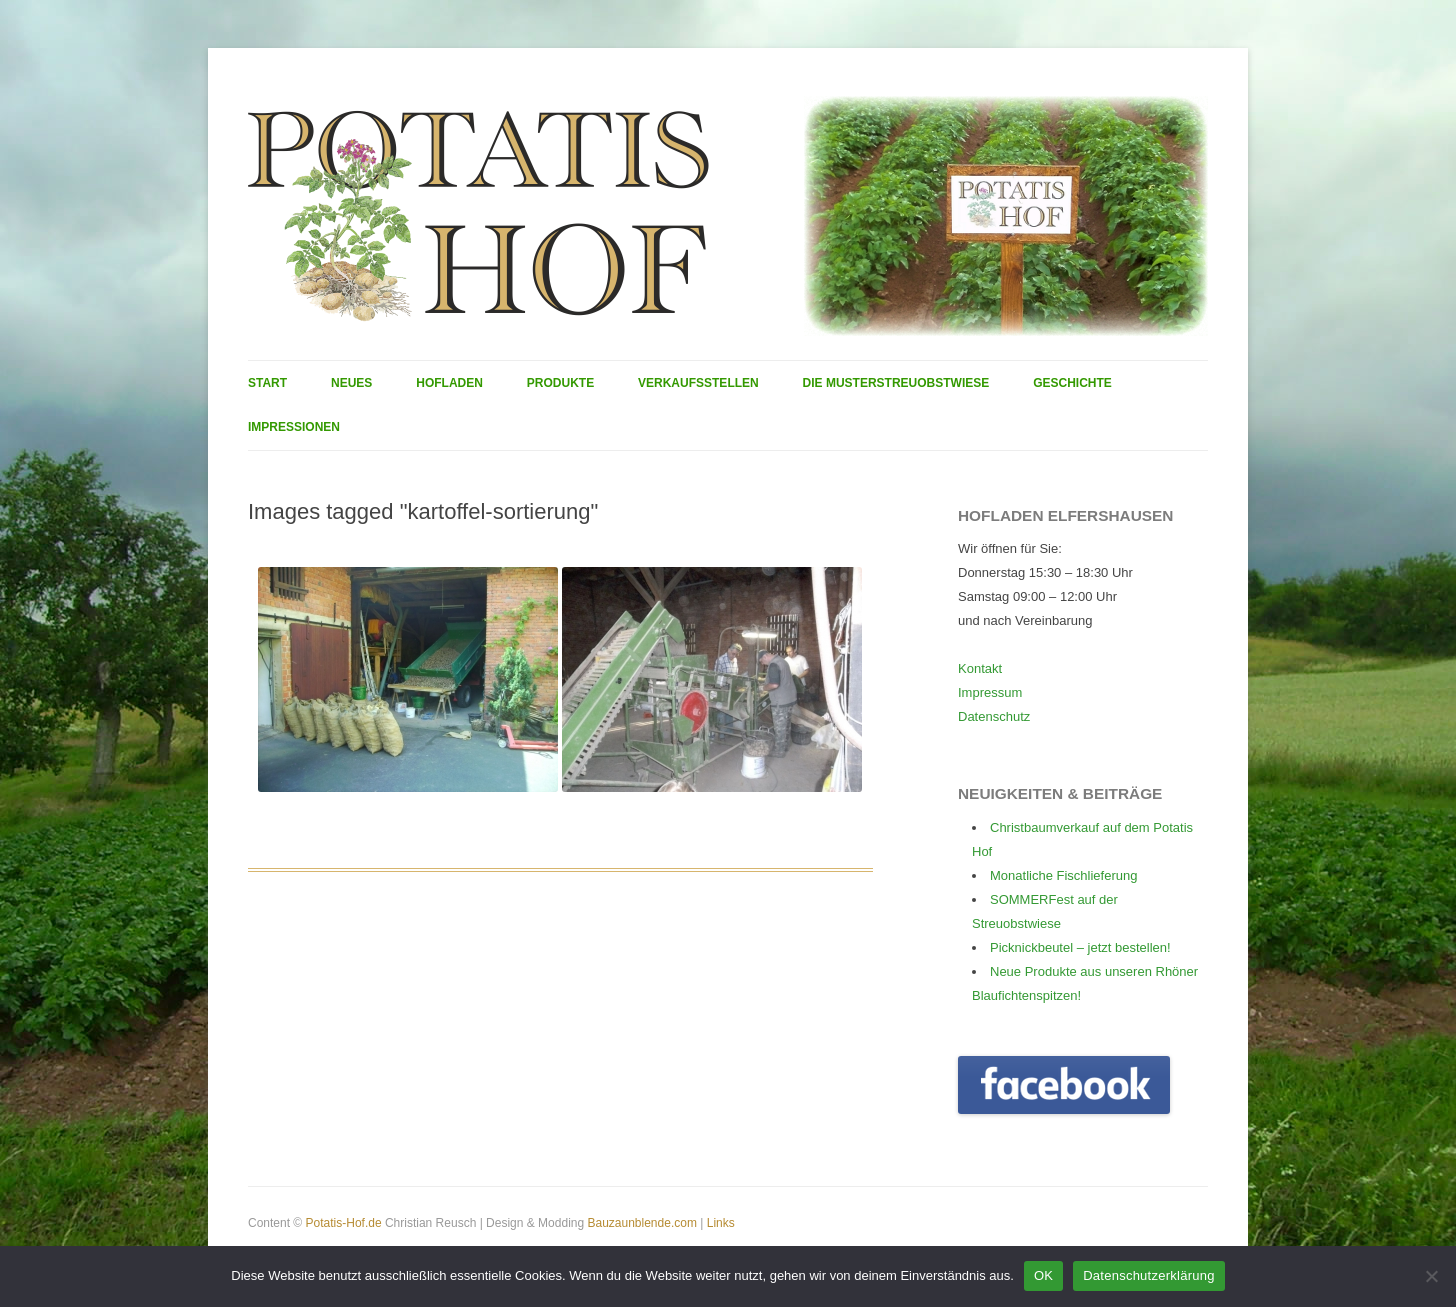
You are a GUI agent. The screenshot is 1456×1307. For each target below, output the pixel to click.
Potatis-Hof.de (344, 1223)
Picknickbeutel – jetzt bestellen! (1080, 947)
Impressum (990, 692)
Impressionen (294, 427)
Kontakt (980, 668)
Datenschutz (994, 716)
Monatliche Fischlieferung (1063, 875)
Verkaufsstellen (698, 383)
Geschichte (1072, 383)
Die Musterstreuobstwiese (896, 383)
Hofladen (449, 383)
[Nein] (1431, 1276)
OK (1043, 1275)
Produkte (560, 383)
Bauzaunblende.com (641, 1223)
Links (721, 1223)
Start (267, 383)
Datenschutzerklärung (1148, 1275)
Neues (351, 383)
